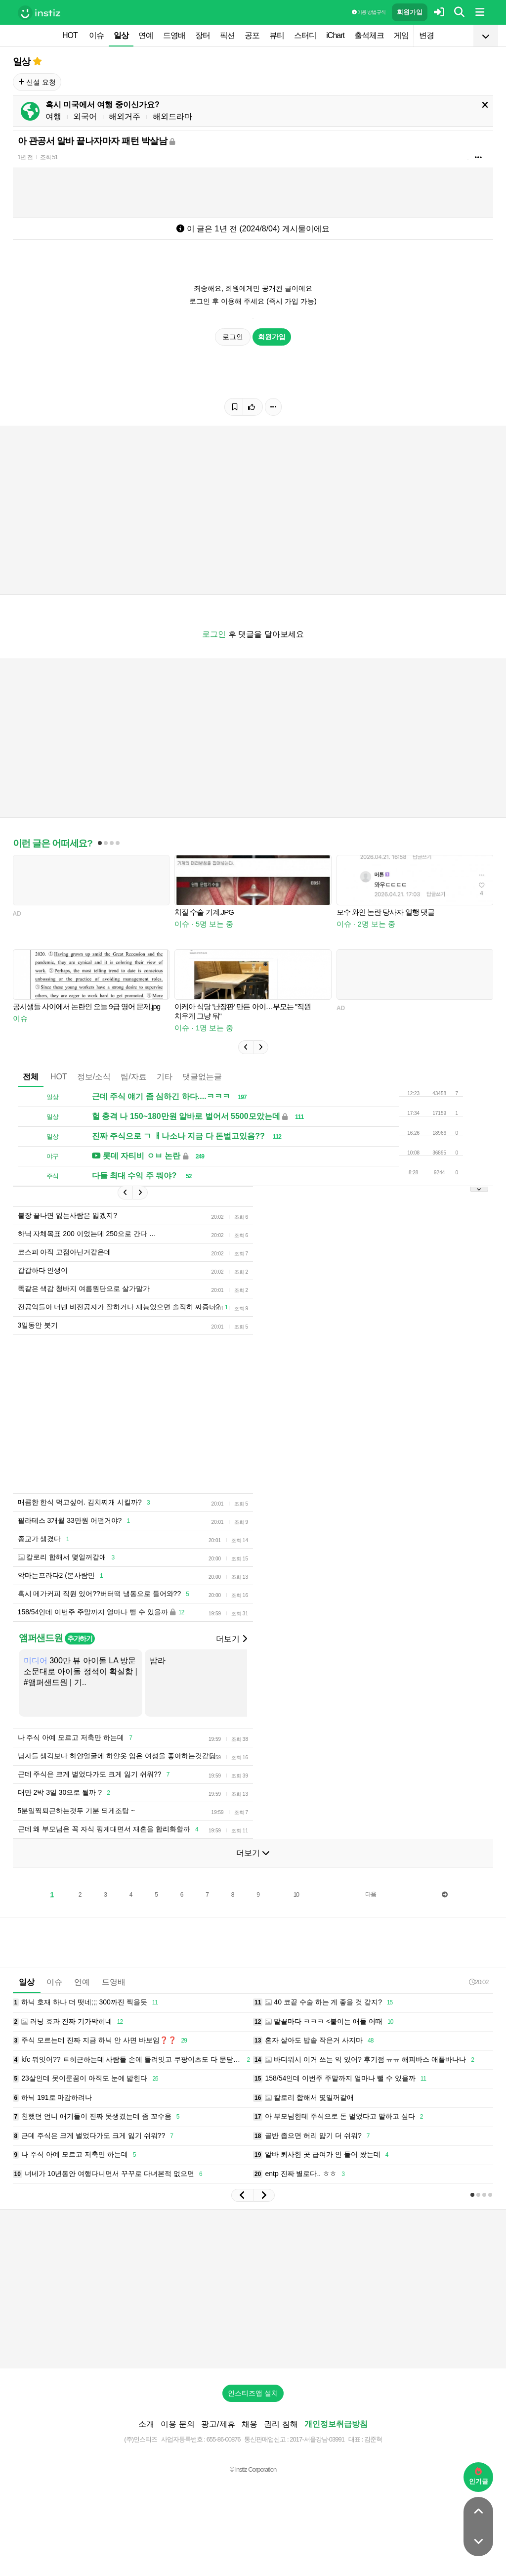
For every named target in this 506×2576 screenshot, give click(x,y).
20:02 (479, 1982)
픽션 (227, 35)
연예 (145, 35)
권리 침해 (280, 2424)
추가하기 (79, 1639)
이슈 (96, 35)
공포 (252, 35)
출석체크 (369, 35)
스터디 (305, 35)
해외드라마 (172, 116)
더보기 (231, 1639)
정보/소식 (94, 1076)
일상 (121, 35)
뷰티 (276, 35)
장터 (202, 35)
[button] (245, 1047)
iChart (335, 35)
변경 (426, 35)
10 (296, 1894)
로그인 (232, 337)
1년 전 (25, 157)
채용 (249, 2424)
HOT (70, 35)
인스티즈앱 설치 (253, 2393)
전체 (31, 1076)
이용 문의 (177, 2424)
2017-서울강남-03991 (317, 2439)
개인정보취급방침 (336, 2424)
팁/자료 (133, 1076)
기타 (164, 1076)
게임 (401, 35)
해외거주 (124, 116)
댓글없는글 (202, 1076)
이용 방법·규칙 (368, 12)
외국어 (85, 116)
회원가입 (409, 12)
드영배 (174, 35)
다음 (370, 1894)
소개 (146, 2424)
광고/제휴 (218, 2424)
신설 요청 (37, 82)
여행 (53, 116)
